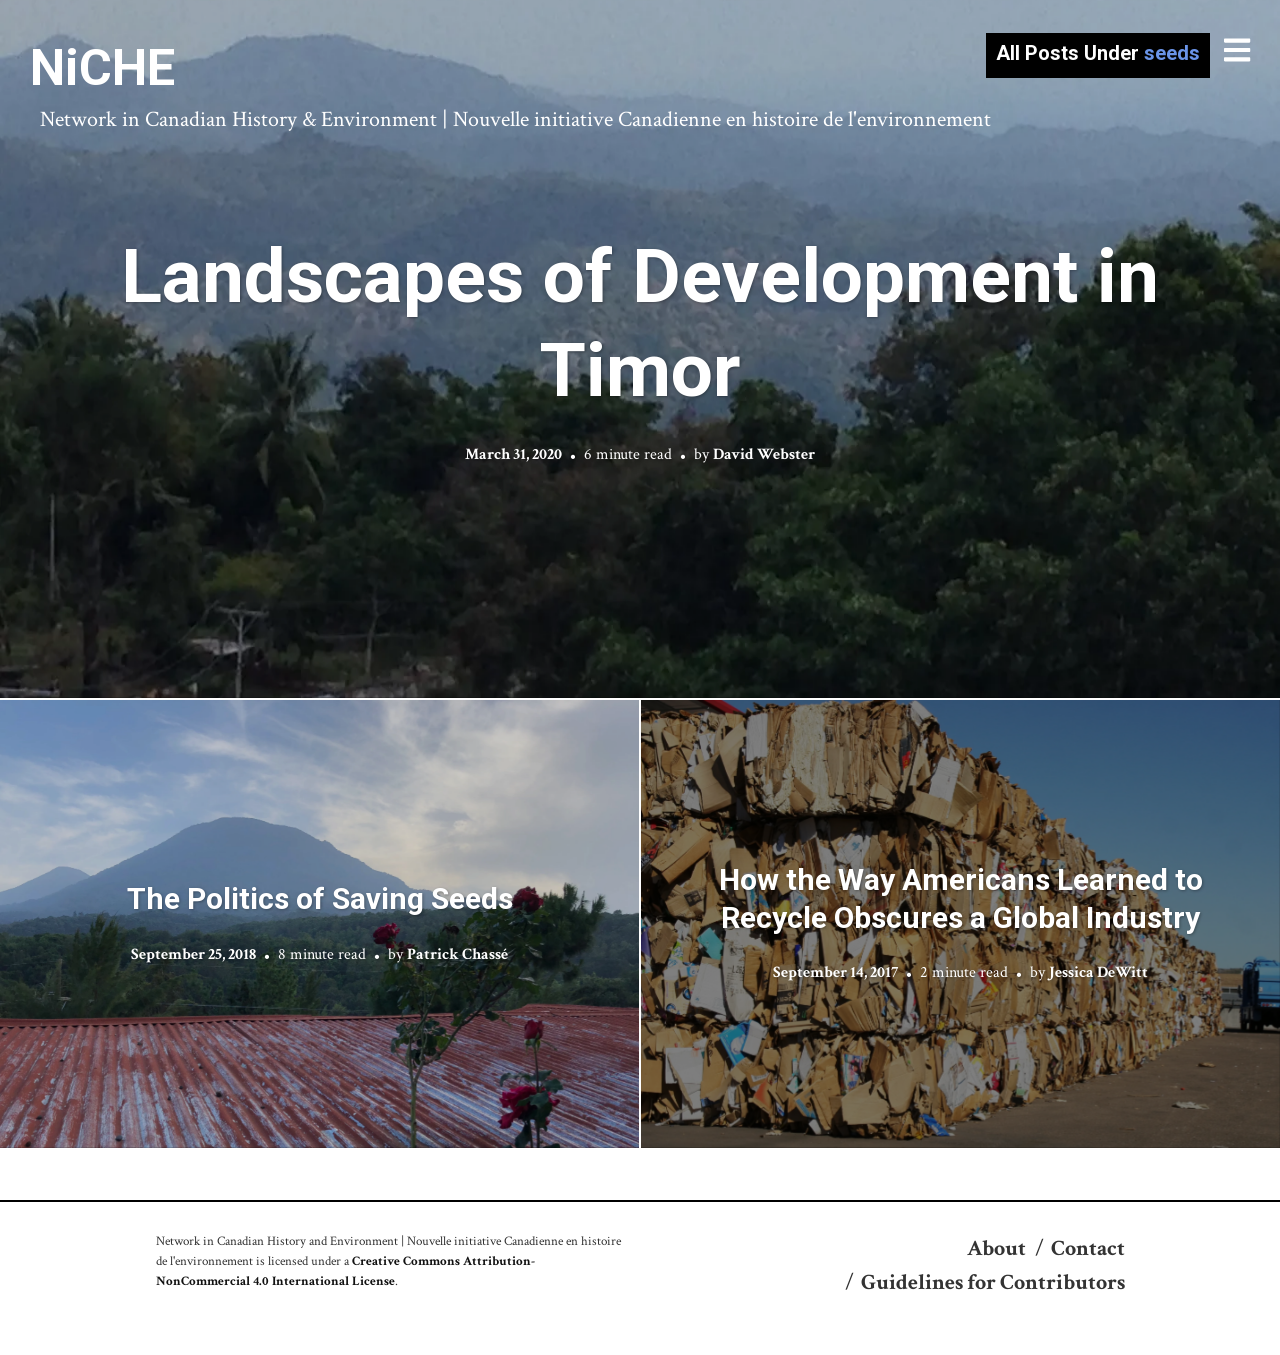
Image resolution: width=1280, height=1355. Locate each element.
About (996, 1248)
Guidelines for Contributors (993, 1282)
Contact (1088, 1248)
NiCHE (102, 68)
